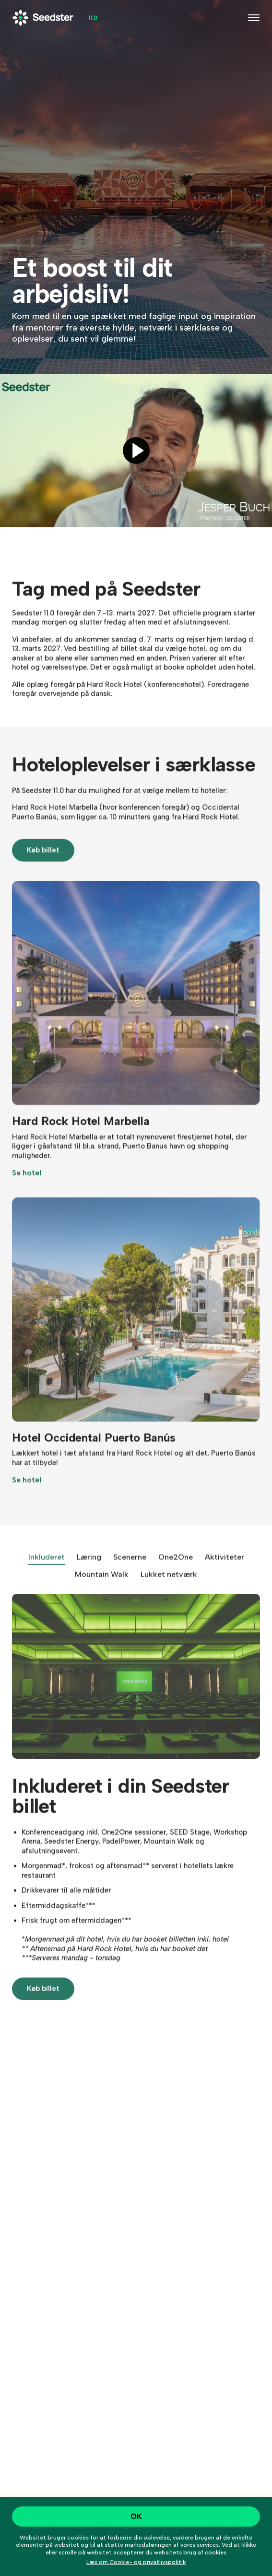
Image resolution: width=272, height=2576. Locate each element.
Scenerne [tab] (129, 1571)
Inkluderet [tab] (46, 1571)
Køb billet (43, 864)
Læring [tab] (89, 1571)
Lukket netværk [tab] (169, 1588)
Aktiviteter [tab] (224, 1571)
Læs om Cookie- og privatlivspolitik (136, 2562)
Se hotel (26, 1187)
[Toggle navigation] (254, 17)
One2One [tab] (175, 1571)
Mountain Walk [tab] (102, 1588)
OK (136, 2516)
